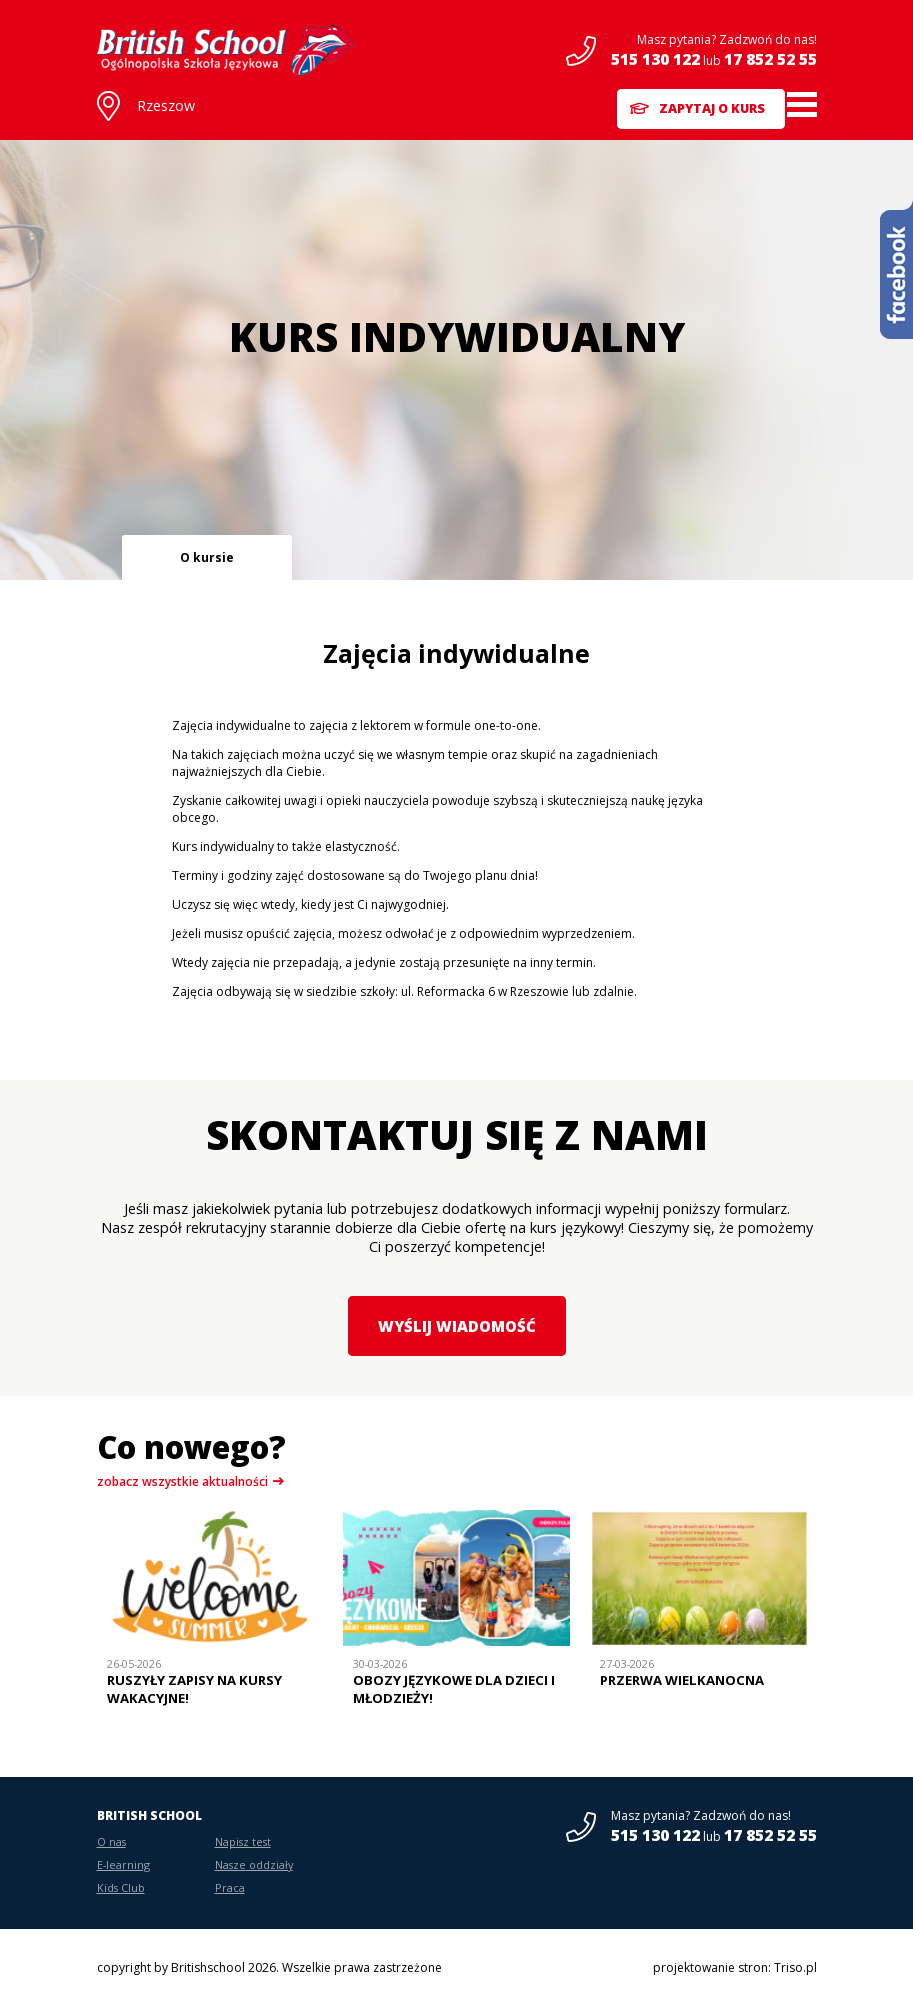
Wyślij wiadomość (457, 1325)
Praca (230, 1887)
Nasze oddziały (254, 1864)
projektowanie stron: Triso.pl (735, 1967)
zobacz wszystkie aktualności (182, 1481)
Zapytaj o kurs (699, 104)
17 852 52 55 (770, 59)
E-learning (123, 1864)
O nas (111, 1841)
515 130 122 (655, 59)
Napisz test (243, 1841)
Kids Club (121, 1887)
